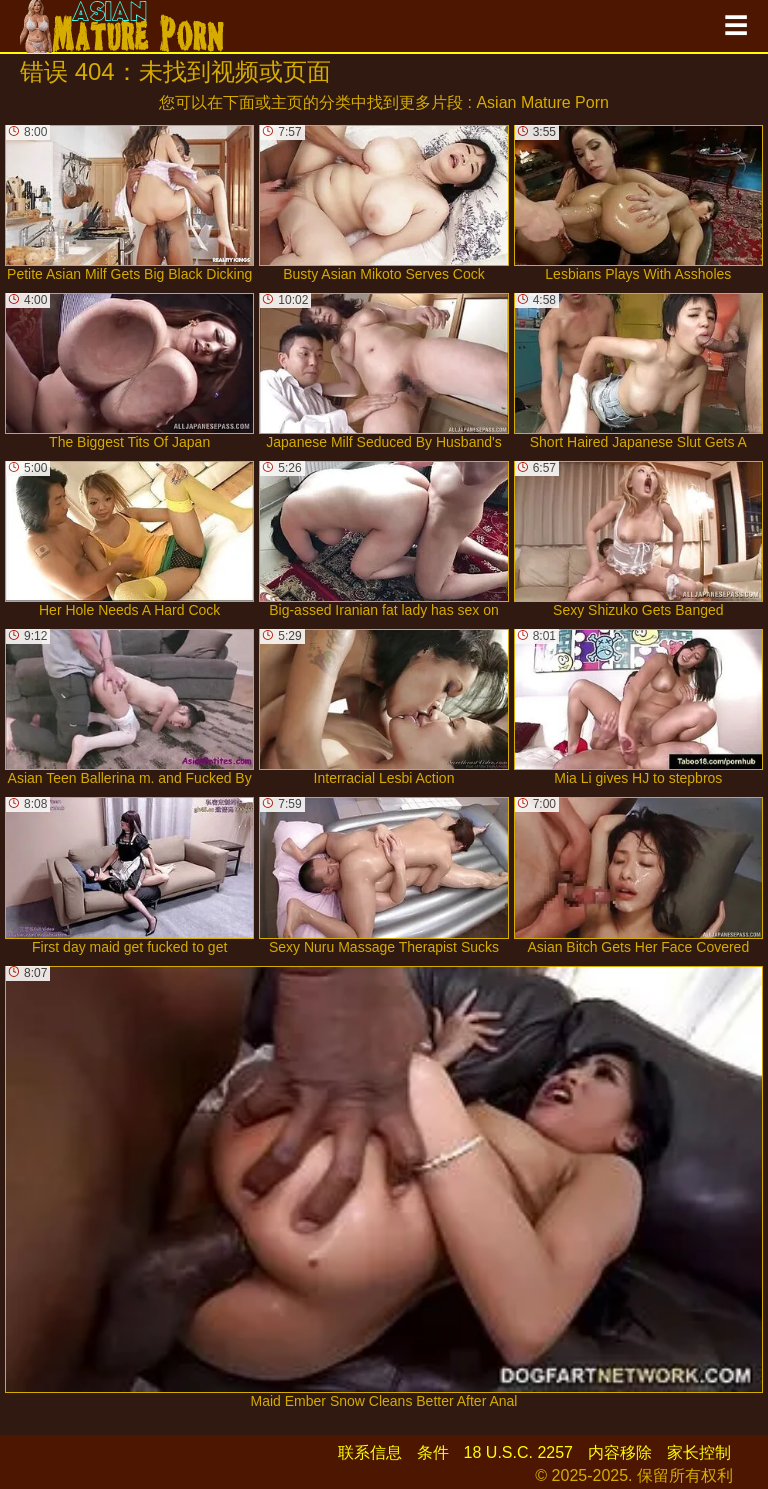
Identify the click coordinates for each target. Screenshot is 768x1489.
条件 (433, 1452)
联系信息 (370, 1452)
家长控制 (699, 1452)
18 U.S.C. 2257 (518, 1452)
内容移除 (620, 1452)
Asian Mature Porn (542, 102)
